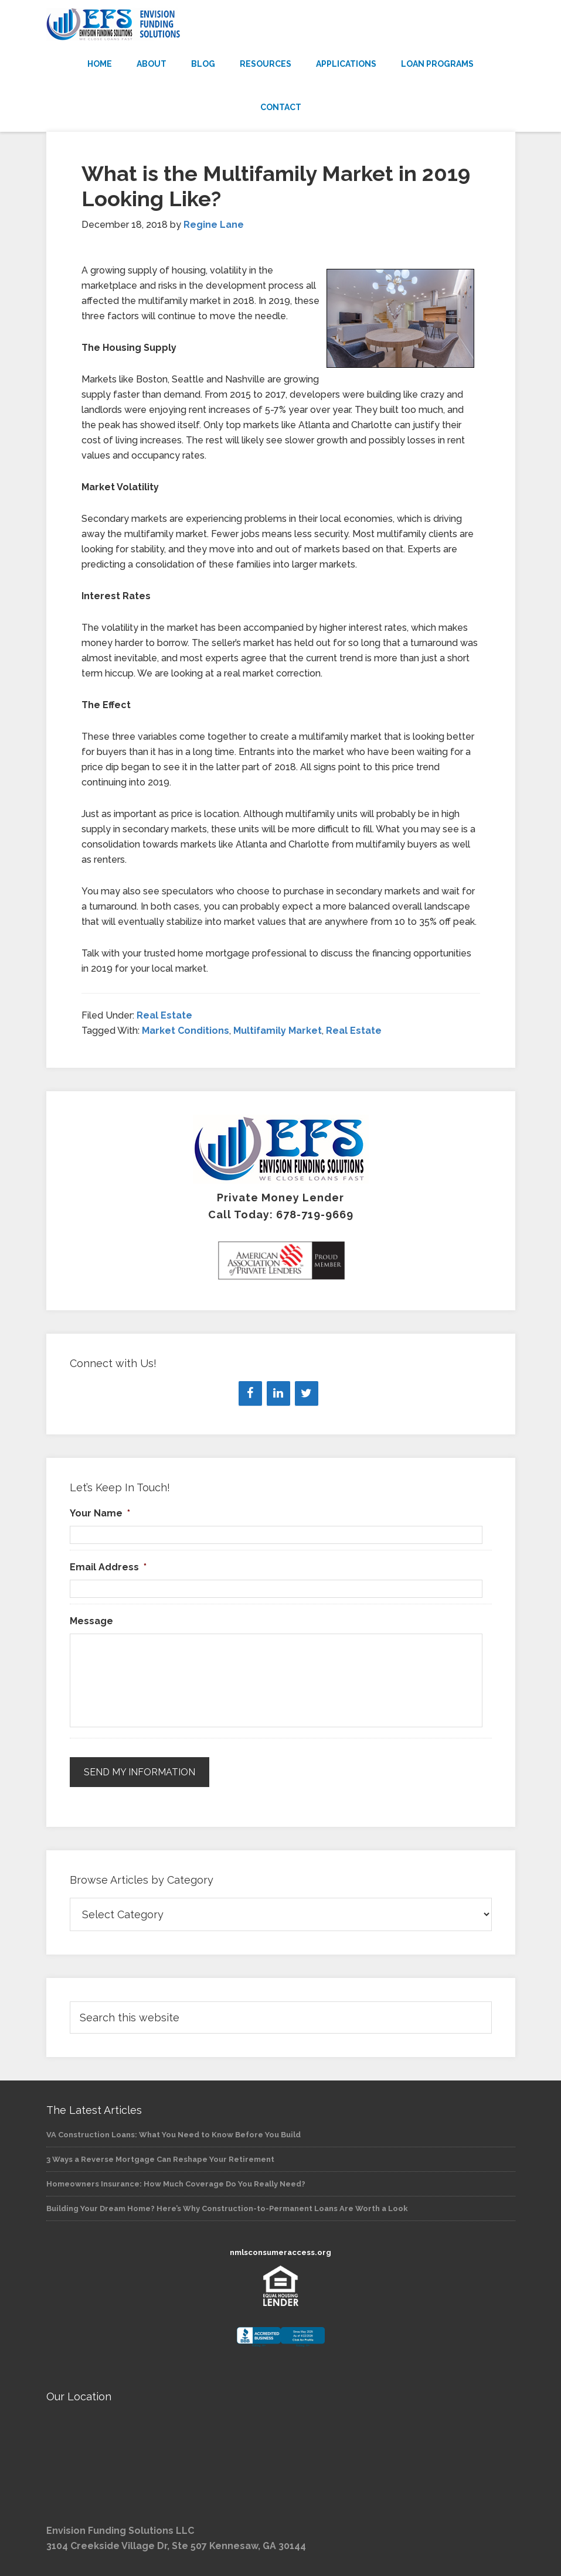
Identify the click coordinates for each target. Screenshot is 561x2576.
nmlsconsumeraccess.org (280, 2251)
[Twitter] (306, 1393)
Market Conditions (185, 1030)
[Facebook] (250, 1393)
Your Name (100, 1513)
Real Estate (164, 1015)
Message (91, 1621)
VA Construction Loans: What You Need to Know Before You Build (173, 2133)
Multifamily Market (277, 1030)
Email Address (108, 1567)
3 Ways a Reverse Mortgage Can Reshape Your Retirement (160, 2158)
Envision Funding (280, 24)
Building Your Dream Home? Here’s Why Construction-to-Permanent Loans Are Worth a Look (227, 2207)
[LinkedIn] (278, 1393)
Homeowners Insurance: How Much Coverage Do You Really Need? (175, 2182)
